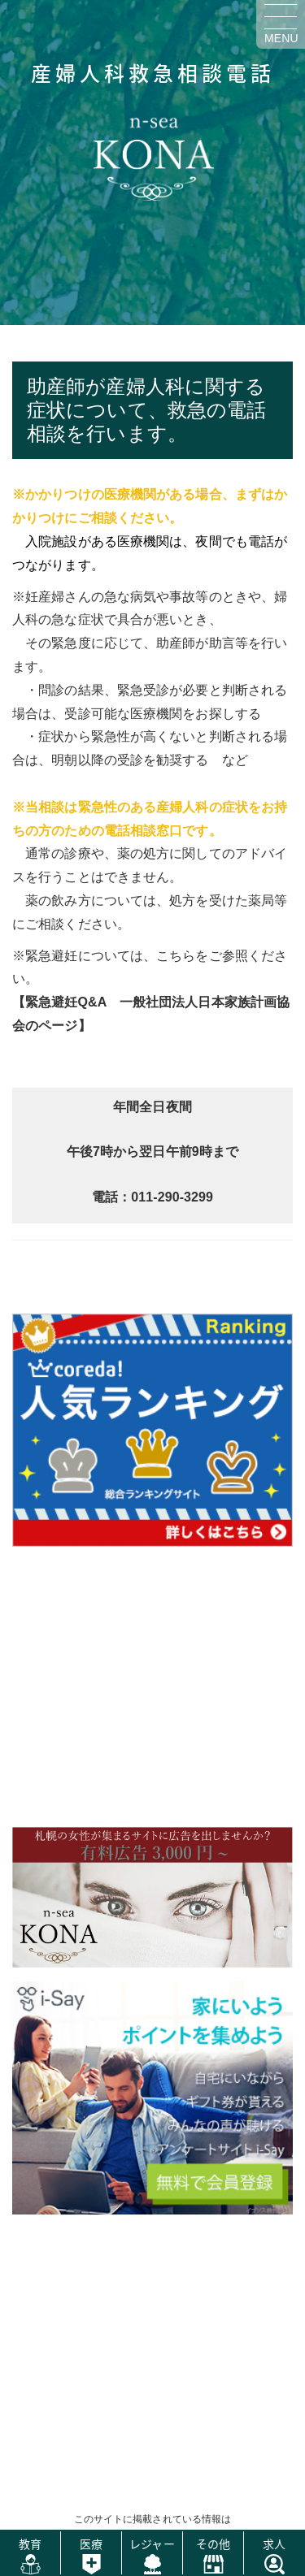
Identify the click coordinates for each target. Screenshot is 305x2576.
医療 (91, 2543)
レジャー (151, 2543)
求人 (274, 2543)
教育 (30, 2543)
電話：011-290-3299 (152, 1197)
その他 (213, 2543)
